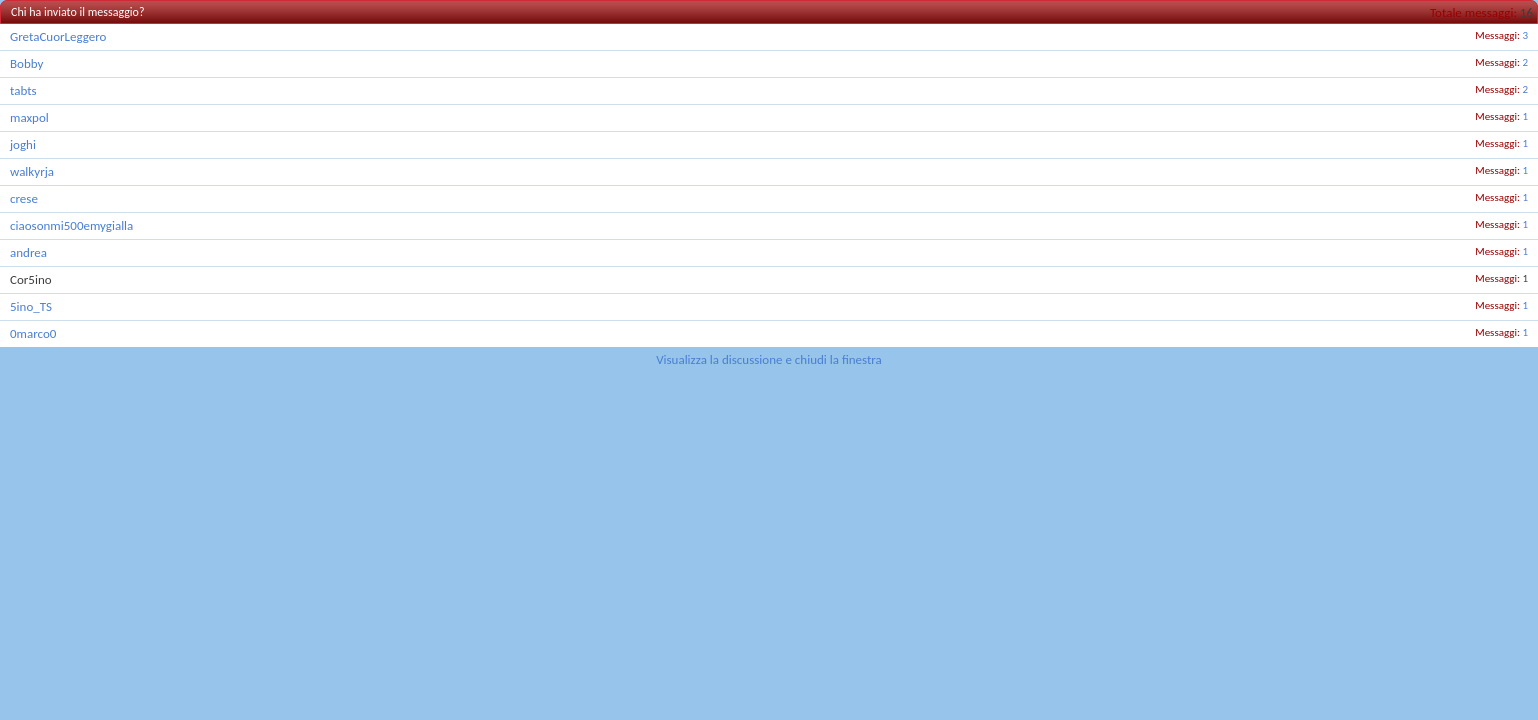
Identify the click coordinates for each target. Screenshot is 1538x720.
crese (24, 198)
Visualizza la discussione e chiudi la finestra (769, 359)
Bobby (26, 63)
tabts (23, 90)
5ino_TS (31, 306)
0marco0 (33, 333)
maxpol (29, 117)
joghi (23, 144)
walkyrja (32, 171)
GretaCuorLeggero (58, 36)
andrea (28, 252)
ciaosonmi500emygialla (71, 225)
